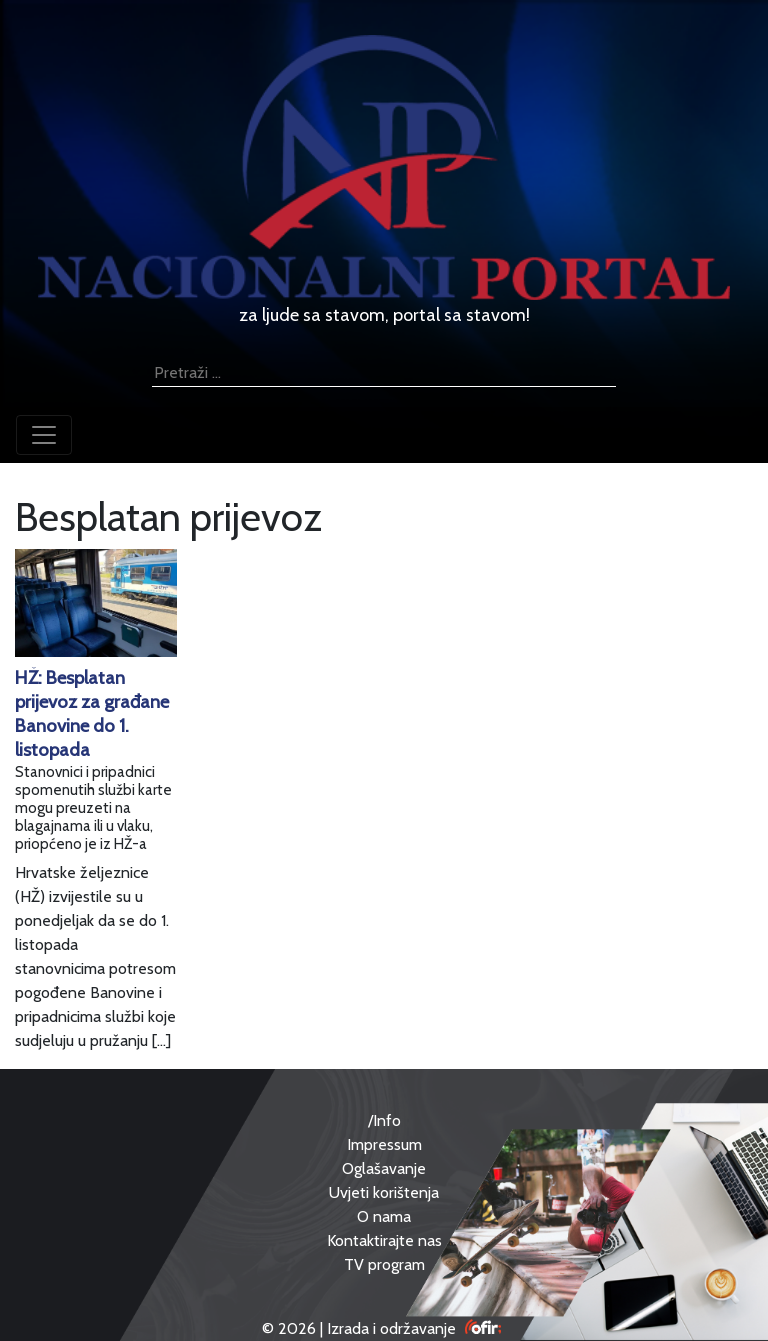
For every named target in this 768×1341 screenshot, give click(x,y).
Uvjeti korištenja (384, 1192)
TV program (384, 1264)
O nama (384, 1216)
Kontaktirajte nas (384, 1240)
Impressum (384, 1144)
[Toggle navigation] (44, 435)
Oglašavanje (384, 1168)
